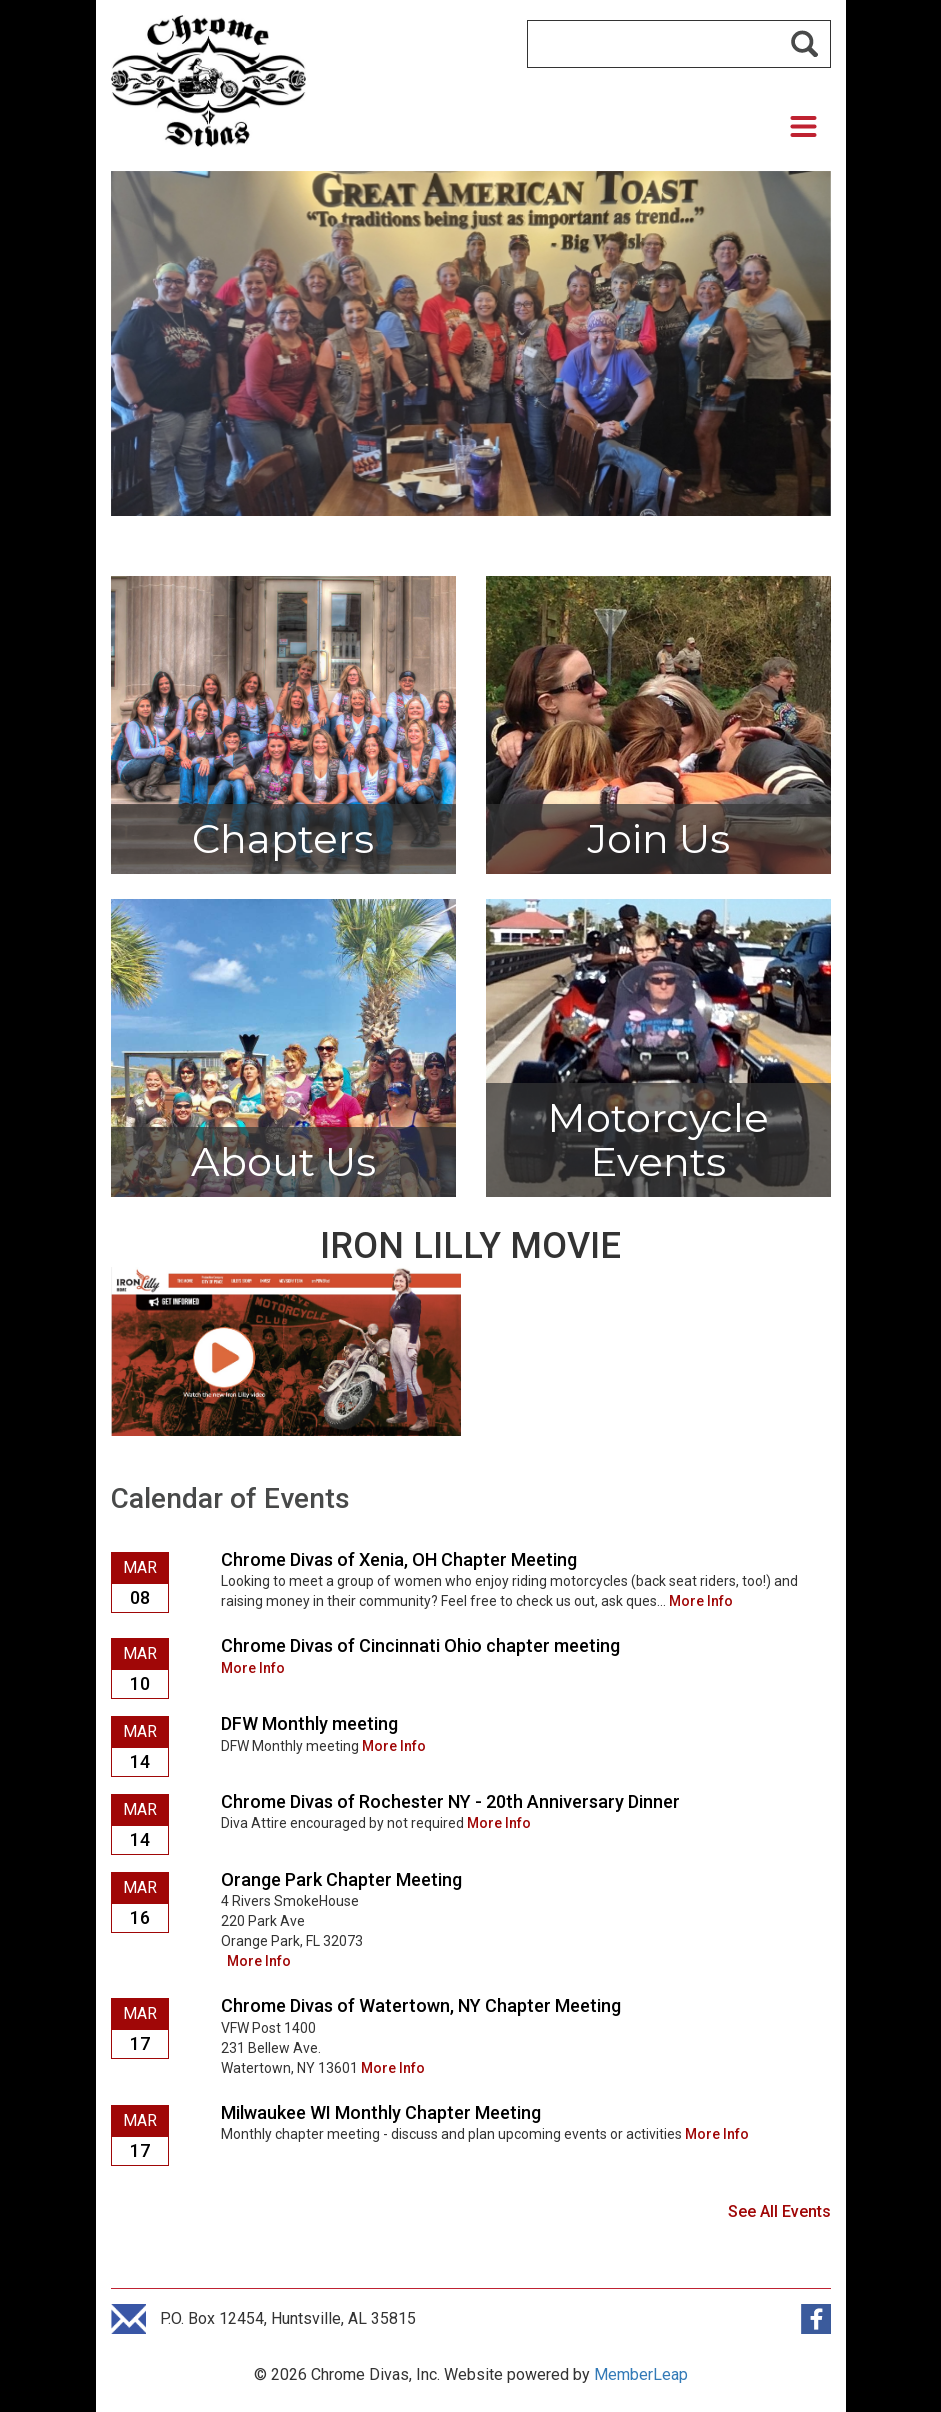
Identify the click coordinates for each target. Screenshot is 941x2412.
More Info (701, 1601)
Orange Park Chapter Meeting (341, 1879)
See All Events (779, 2211)
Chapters (283, 838)
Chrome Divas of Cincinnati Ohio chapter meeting (420, 1645)
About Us (283, 1161)
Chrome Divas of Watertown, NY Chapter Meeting (421, 2005)
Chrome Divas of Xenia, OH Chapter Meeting (399, 1559)
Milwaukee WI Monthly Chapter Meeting (381, 2112)
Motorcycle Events (658, 1139)
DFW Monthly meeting (309, 1723)
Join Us (658, 838)
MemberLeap (641, 2374)
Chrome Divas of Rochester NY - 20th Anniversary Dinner (450, 1801)
